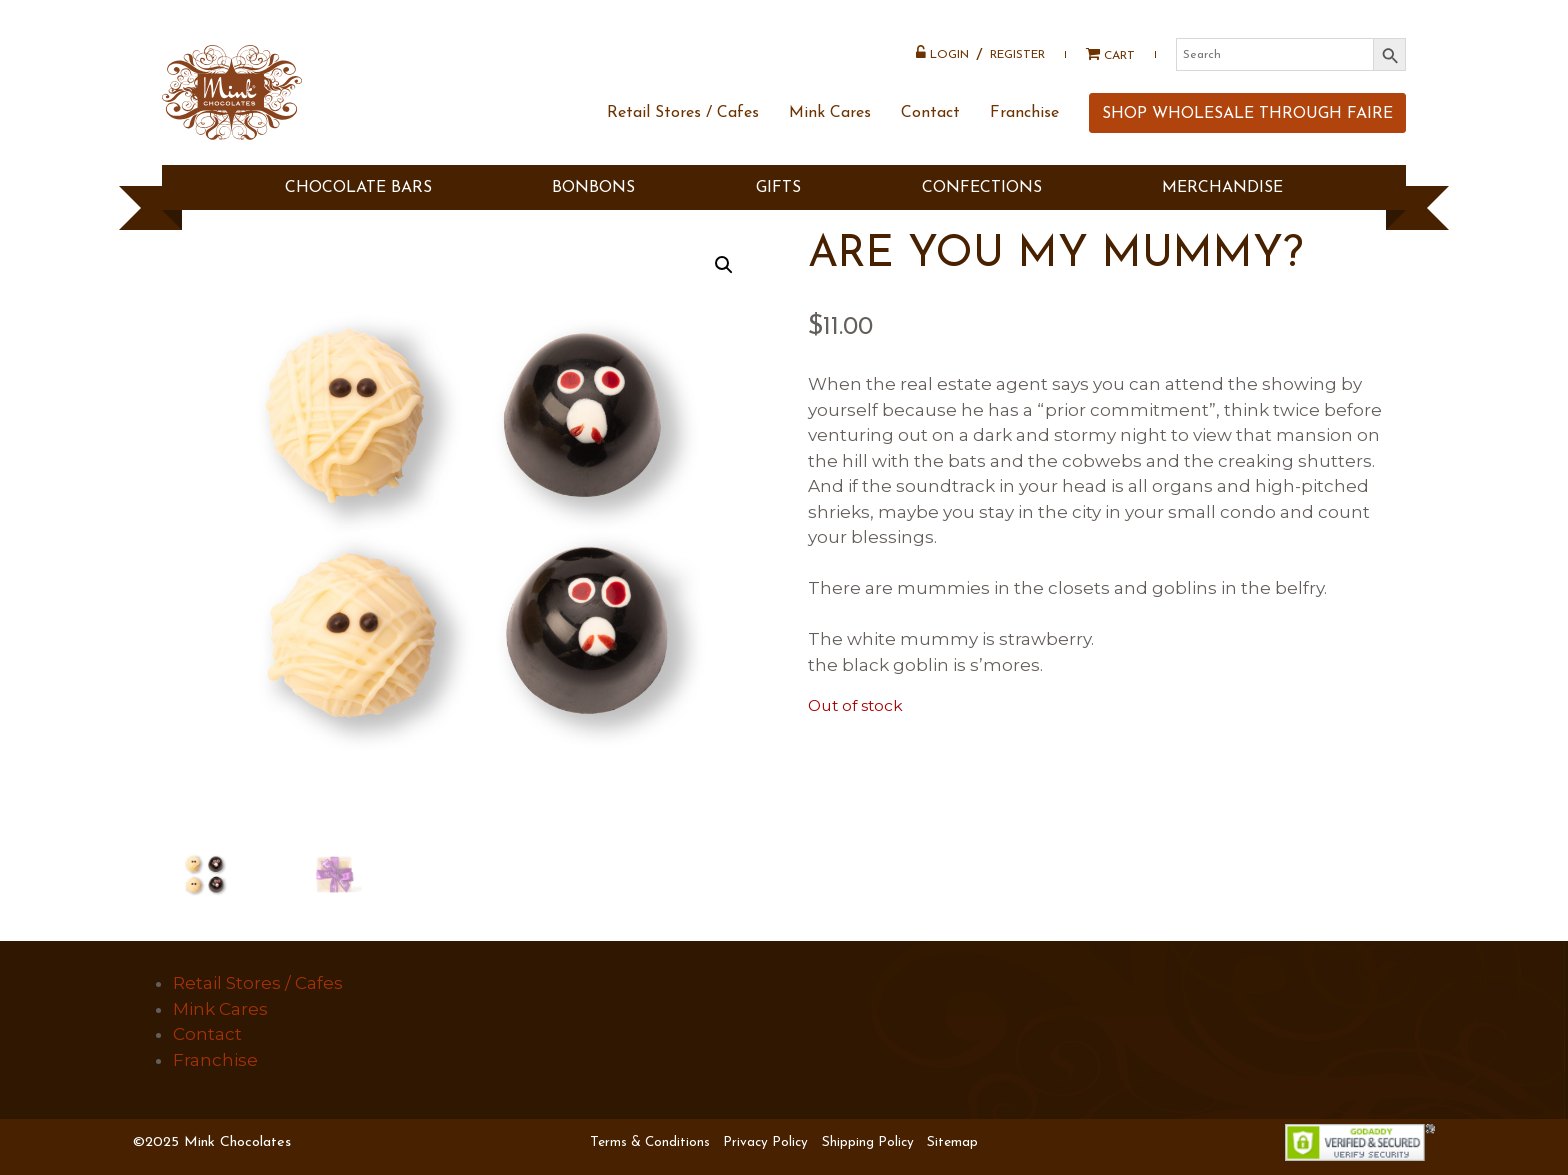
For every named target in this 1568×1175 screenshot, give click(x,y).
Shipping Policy (868, 1142)
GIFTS (778, 188)
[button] (724, 265)
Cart (1103, 54)
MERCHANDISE (1222, 188)
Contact (930, 113)
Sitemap (952, 1142)
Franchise (1024, 113)
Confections (982, 188)
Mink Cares (830, 113)
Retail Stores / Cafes (683, 113)
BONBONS (593, 188)
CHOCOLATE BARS (358, 188)
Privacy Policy (765, 1142)
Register (1017, 55)
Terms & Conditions (650, 1142)
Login (942, 53)
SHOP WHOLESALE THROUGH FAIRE (1247, 114)
